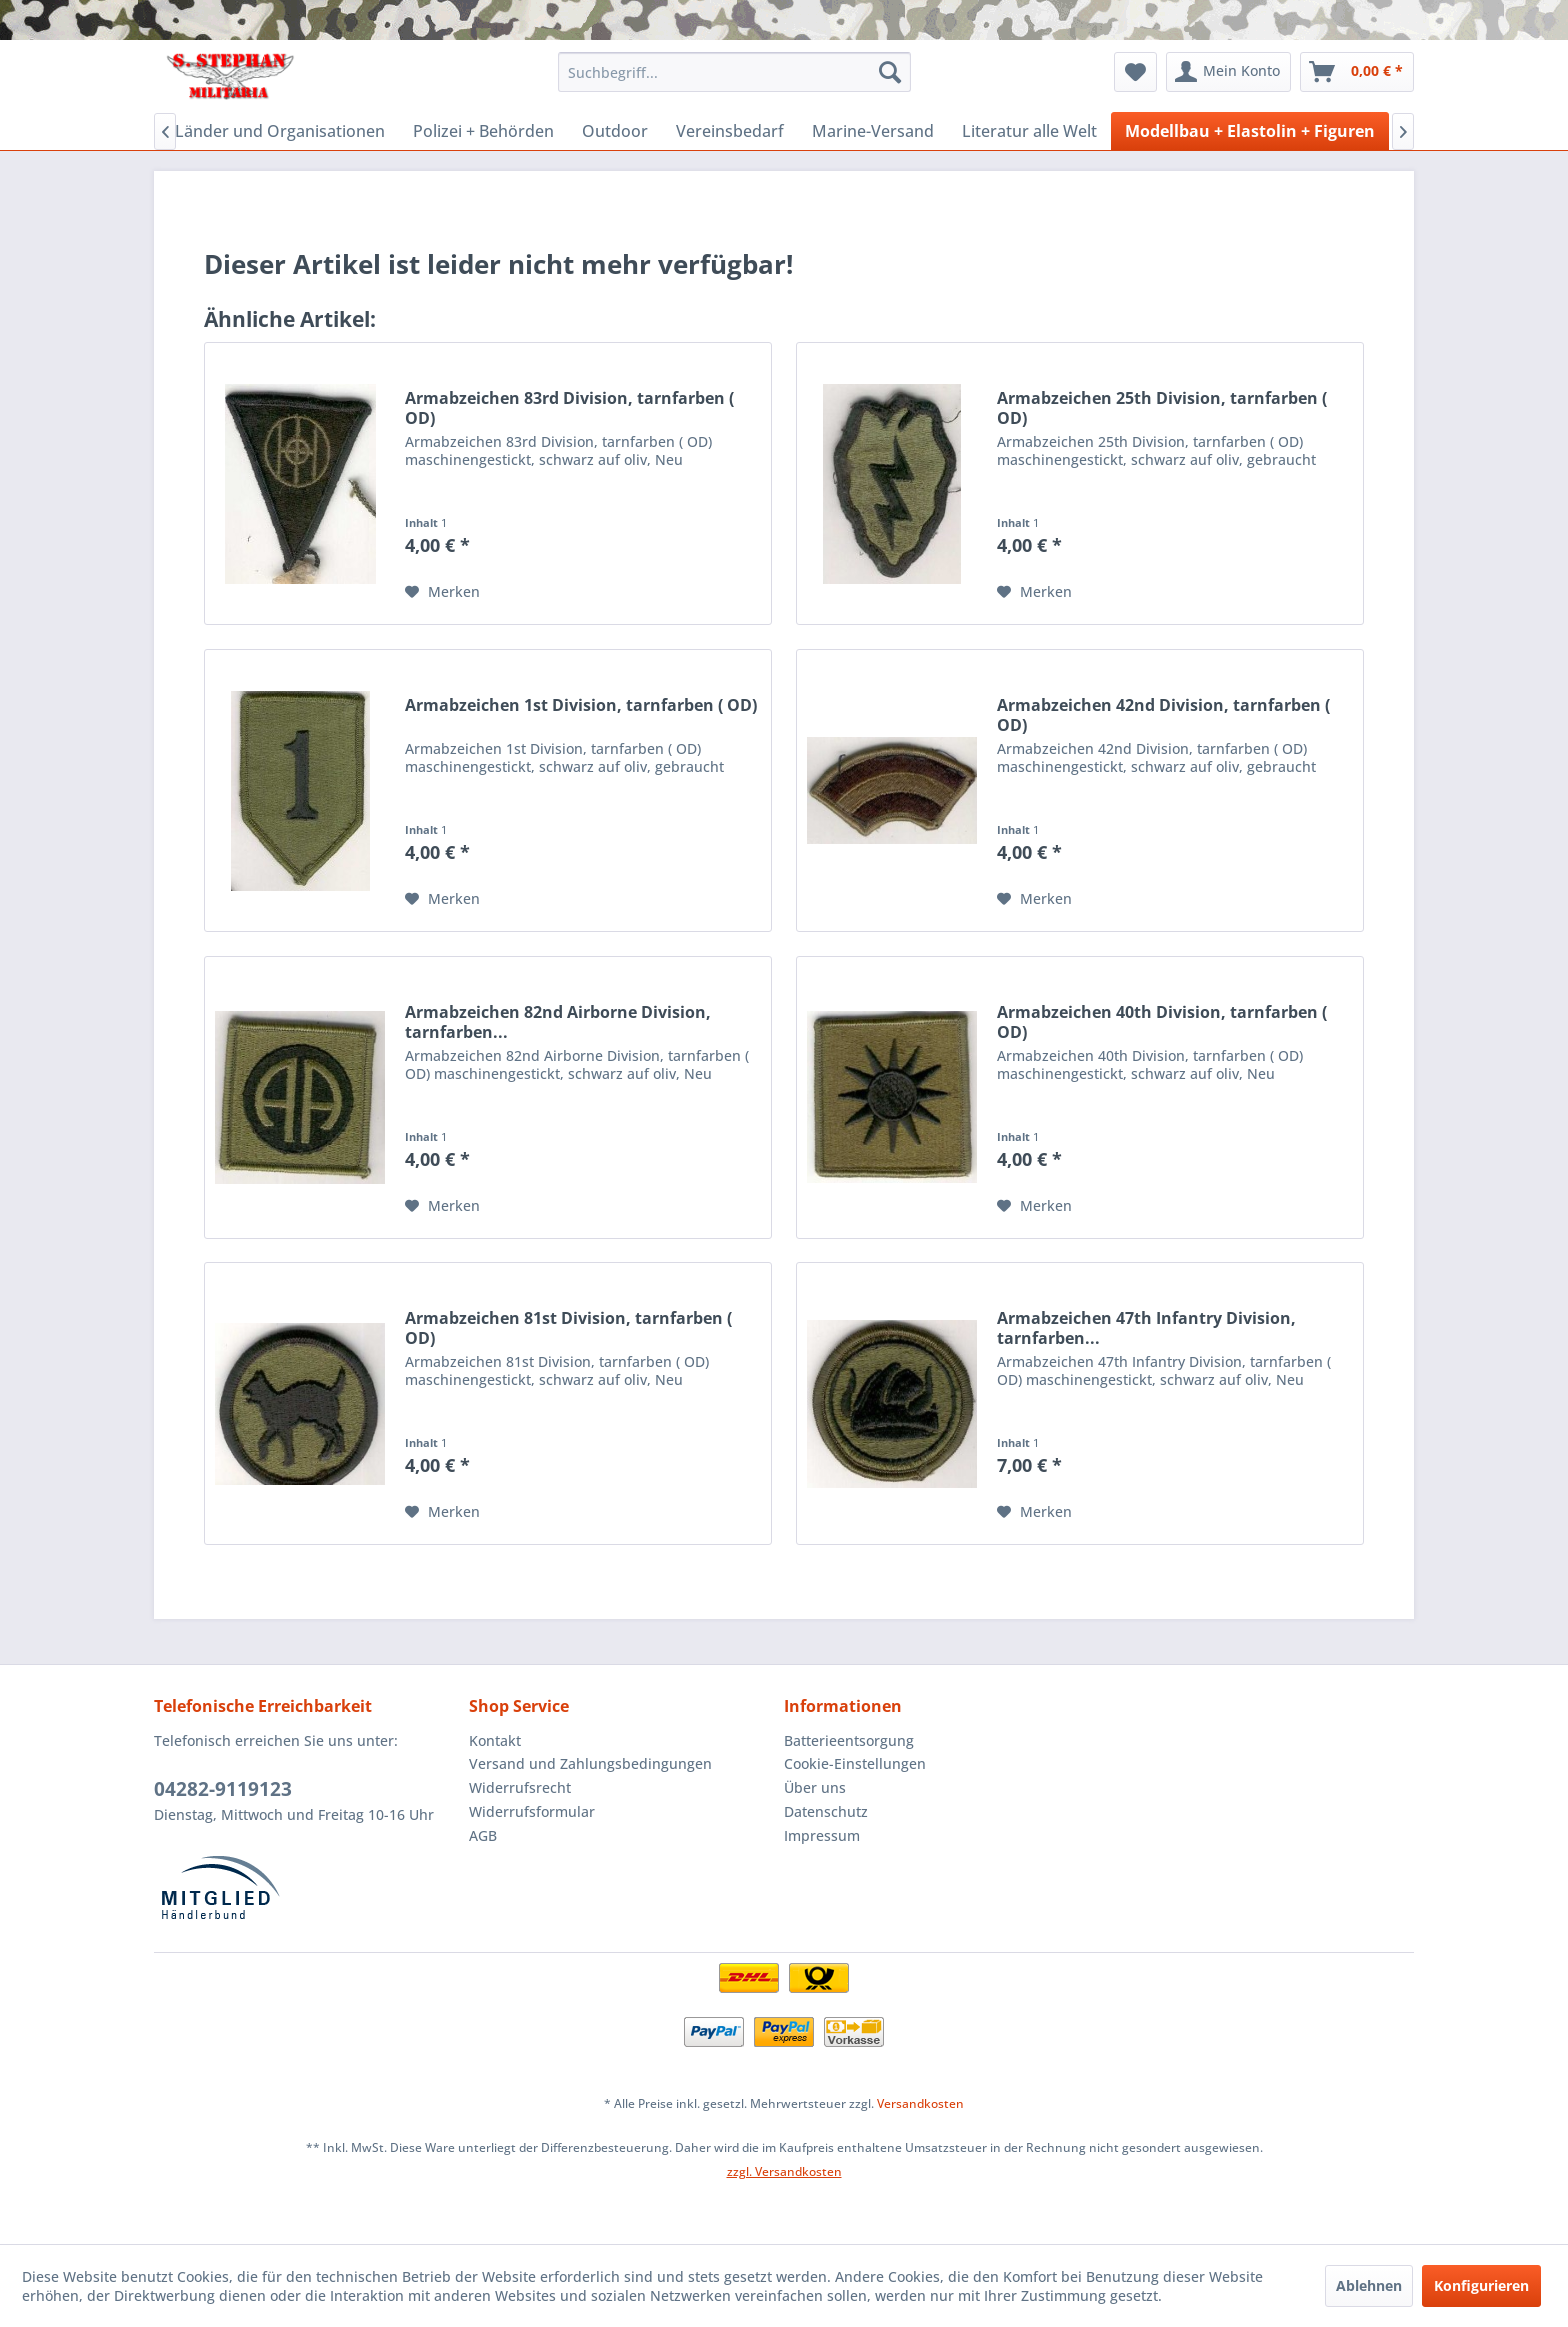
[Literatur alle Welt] (1029, 131)
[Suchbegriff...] (734, 72)
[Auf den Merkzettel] (442, 592)
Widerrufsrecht (520, 1787)
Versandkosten (920, 2103)
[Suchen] (890, 72)
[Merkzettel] (1135, 72)
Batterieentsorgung (849, 1740)
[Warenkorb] (1357, 72)
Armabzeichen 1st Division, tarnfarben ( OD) (581, 705)
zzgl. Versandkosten (784, 2171)
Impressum (822, 1835)
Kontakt (495, 1740)
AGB (483, 1835)
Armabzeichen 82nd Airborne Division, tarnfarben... (558, 1022)
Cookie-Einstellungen (855, 1763)
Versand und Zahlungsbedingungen (590, 1763)
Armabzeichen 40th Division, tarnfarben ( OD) (1162, 1022)
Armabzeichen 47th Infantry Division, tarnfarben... (1146, 1328)
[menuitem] (734, 72)
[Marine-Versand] (873, 131)
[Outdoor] (615, 131)
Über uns (815, 1787)
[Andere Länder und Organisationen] (250, 131)
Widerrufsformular (532, 1811)
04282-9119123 (223, 1789)
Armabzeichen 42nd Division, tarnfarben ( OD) (1163, 715)
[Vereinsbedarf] (730, 131)
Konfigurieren (1481, 2285)
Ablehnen (1369, 2285)
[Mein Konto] (1228, 72)
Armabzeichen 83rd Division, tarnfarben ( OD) (569, 408)
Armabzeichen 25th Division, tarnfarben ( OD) (1162, 408)
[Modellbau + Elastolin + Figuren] (1250, 131)
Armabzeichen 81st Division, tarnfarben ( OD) (568, 1328)
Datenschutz (826, 1811)
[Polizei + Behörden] (483, 131)
